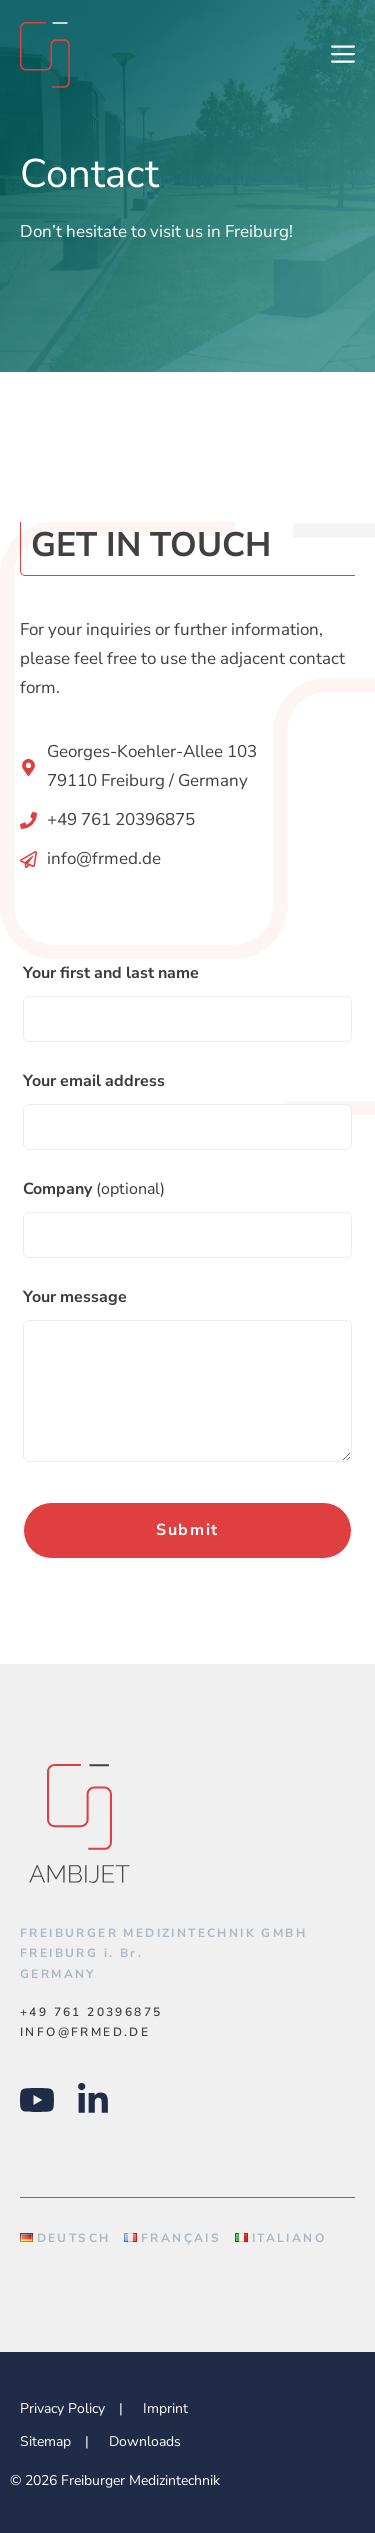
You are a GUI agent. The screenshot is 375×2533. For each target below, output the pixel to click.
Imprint (165, 2408)
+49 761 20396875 (121, 819)
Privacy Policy (62, 2408)
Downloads (145, 2441)
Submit (187, 1530)
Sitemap (45, 2441)
